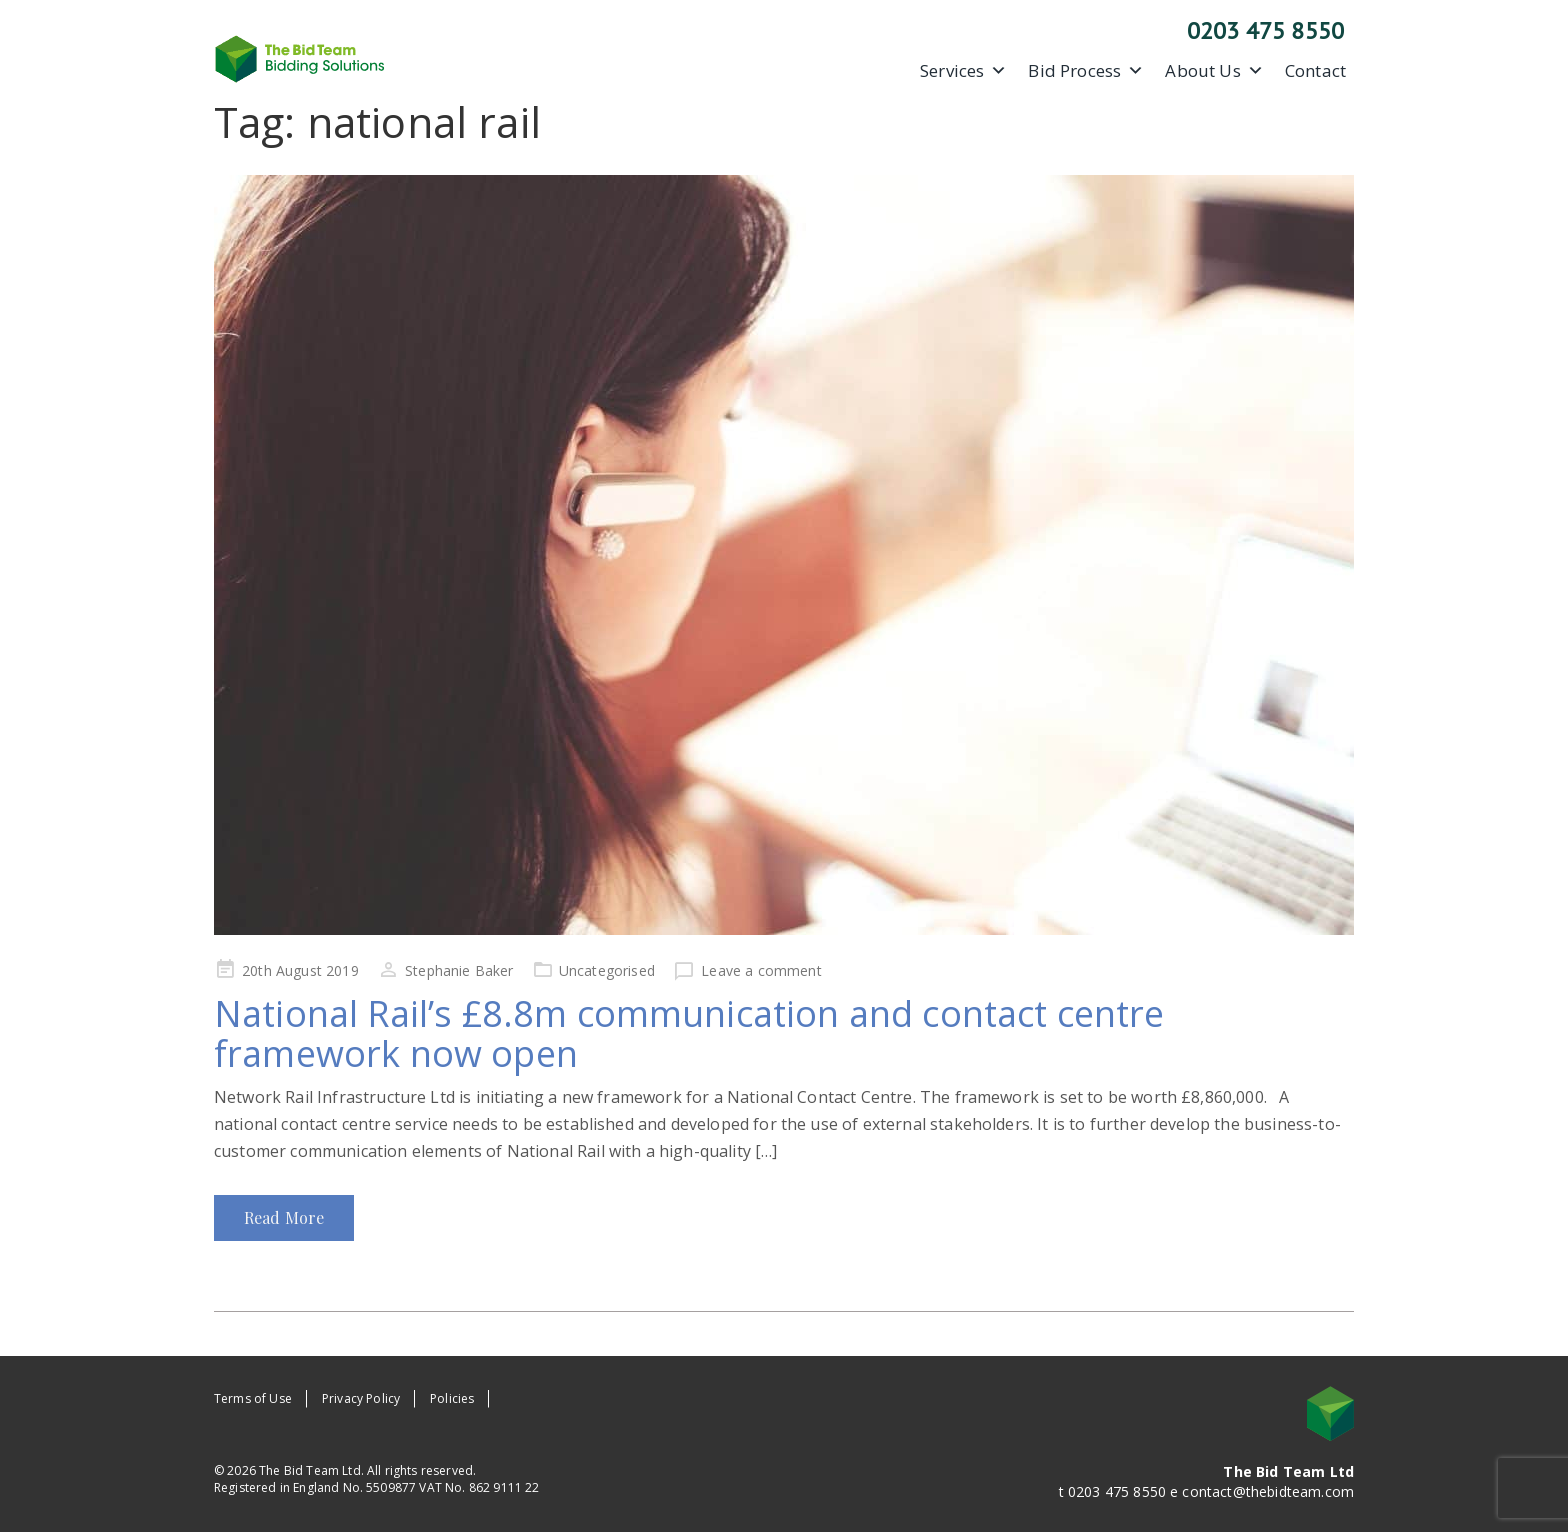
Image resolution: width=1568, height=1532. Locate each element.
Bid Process (1086, 71)
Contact (1315, 71)
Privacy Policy (361, 1398)
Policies (452, 1398)
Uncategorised (607, 970)
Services (963, 71)
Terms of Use (253, 1398)
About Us (1214, 71)
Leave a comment (761, 970)
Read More (284, 1217)
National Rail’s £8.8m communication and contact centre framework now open (689, 1033)
